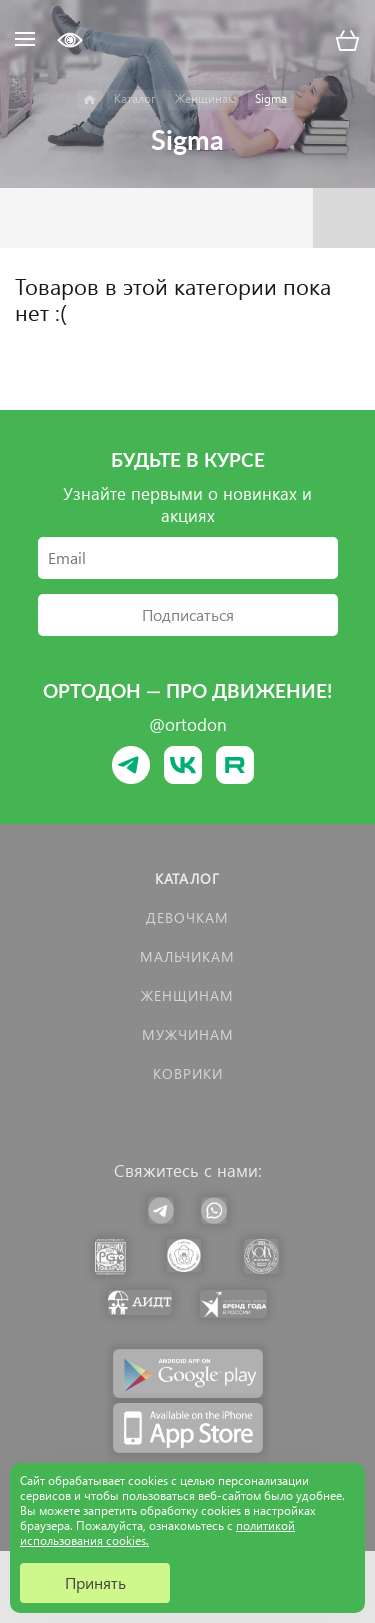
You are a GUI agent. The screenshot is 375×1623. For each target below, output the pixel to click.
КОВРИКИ (188, 1073)
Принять (95, 1582)
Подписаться (188, 614)
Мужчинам (188, 1034)
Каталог (187, 878)
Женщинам (187, 995)
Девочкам (187, 917)
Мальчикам (187, 956)
